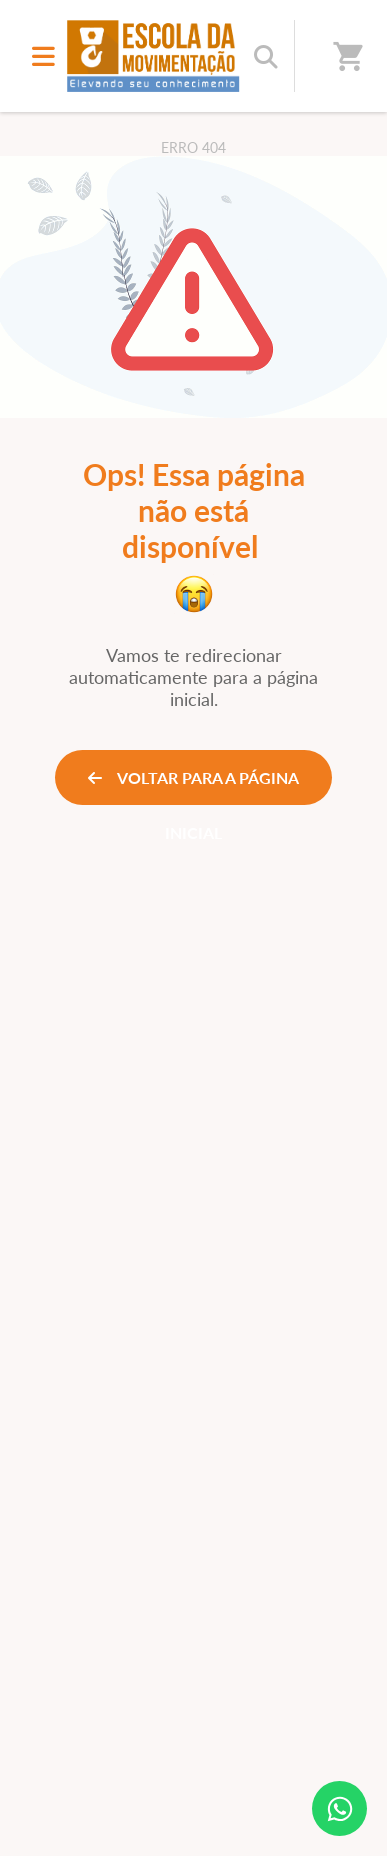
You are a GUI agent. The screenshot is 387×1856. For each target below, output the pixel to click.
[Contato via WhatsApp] (339, 1808)
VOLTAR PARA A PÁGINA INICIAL (193, 786)
